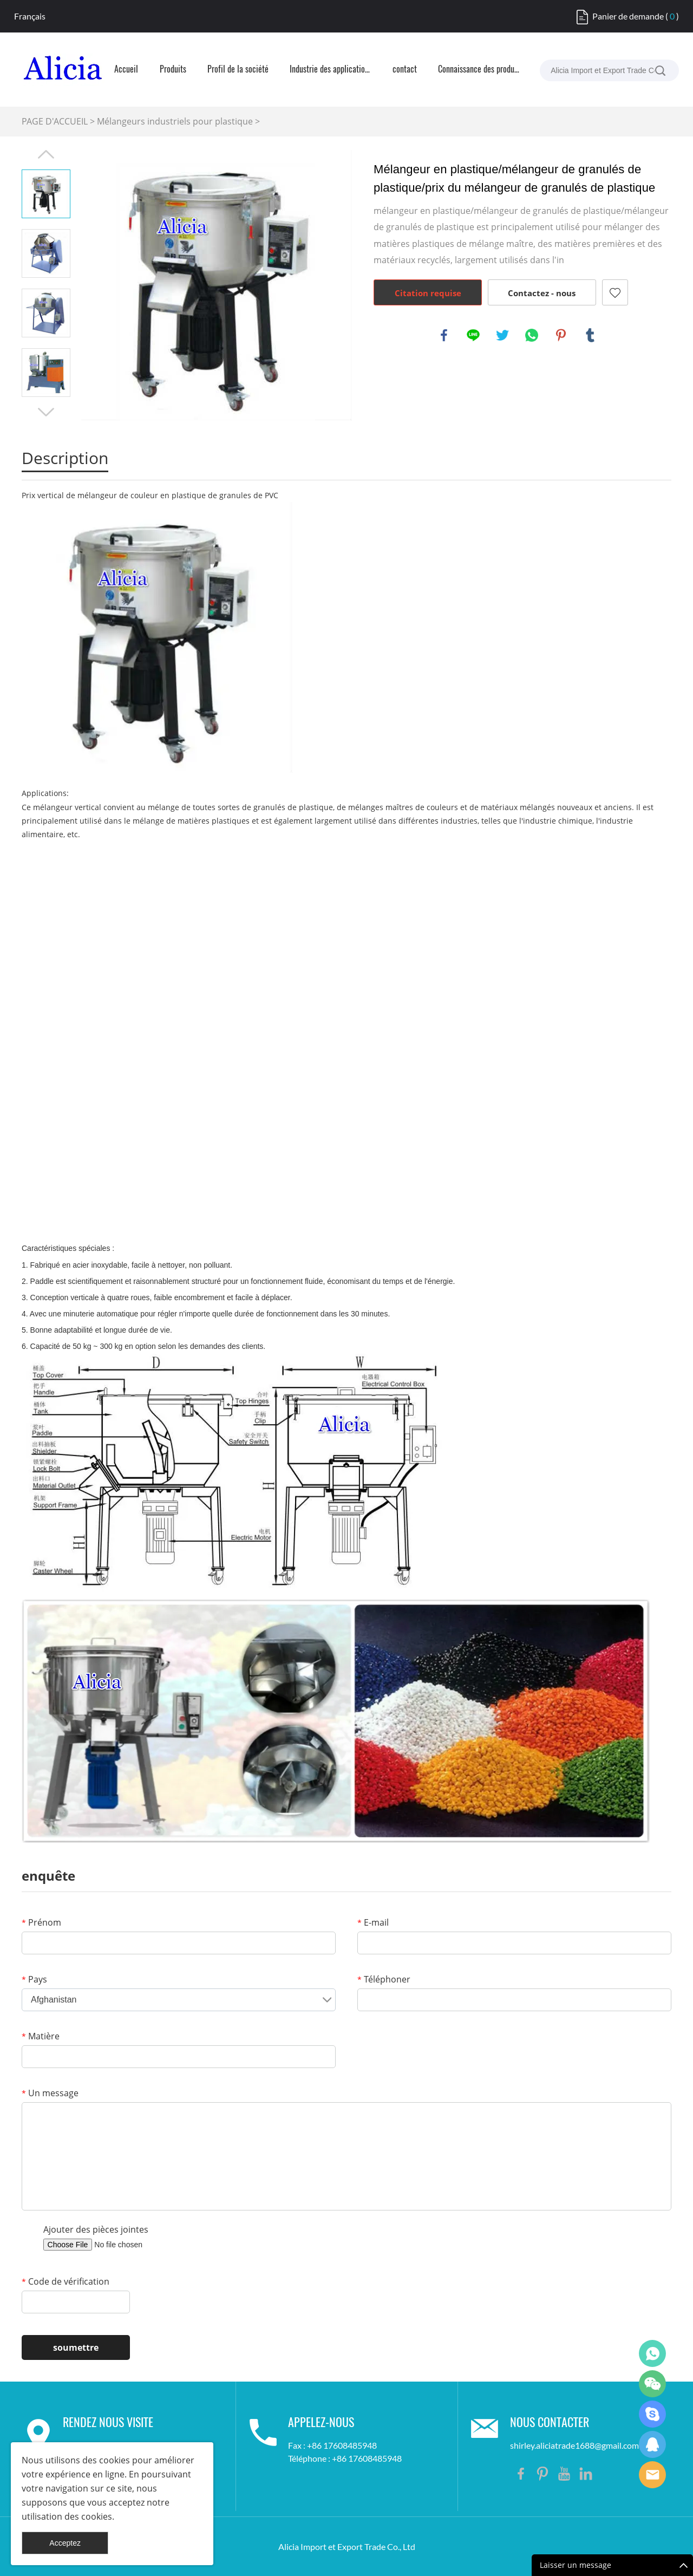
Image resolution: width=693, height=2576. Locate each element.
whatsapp (532, 335)
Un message (50, 2093)
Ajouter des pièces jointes (95, 2229)
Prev (46, 154)
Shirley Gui (652, 2353)
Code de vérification (65, 2281)
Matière (41, 2036)
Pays (34, 1979)
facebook (444, 335)
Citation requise (428, 293)
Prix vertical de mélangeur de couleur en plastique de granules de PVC (150, 495)
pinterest (561, 335)
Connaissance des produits (478, 70)
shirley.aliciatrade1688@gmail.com (574, 2445)
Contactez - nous (542, 293)
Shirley (652, 2444)
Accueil (126, 70)
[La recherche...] (660, 70)
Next (46, 412)
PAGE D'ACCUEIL (55, 121)
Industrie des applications (330, 70)
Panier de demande (628, 16)
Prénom (41, 1922)
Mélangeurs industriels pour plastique (175, 121)
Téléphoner (383, 1979)
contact (405, 70)
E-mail (373, 1922)
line (473, 335)
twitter (502, 335)
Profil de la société (238, 70)
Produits (173, 70)
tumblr (590, 335)
